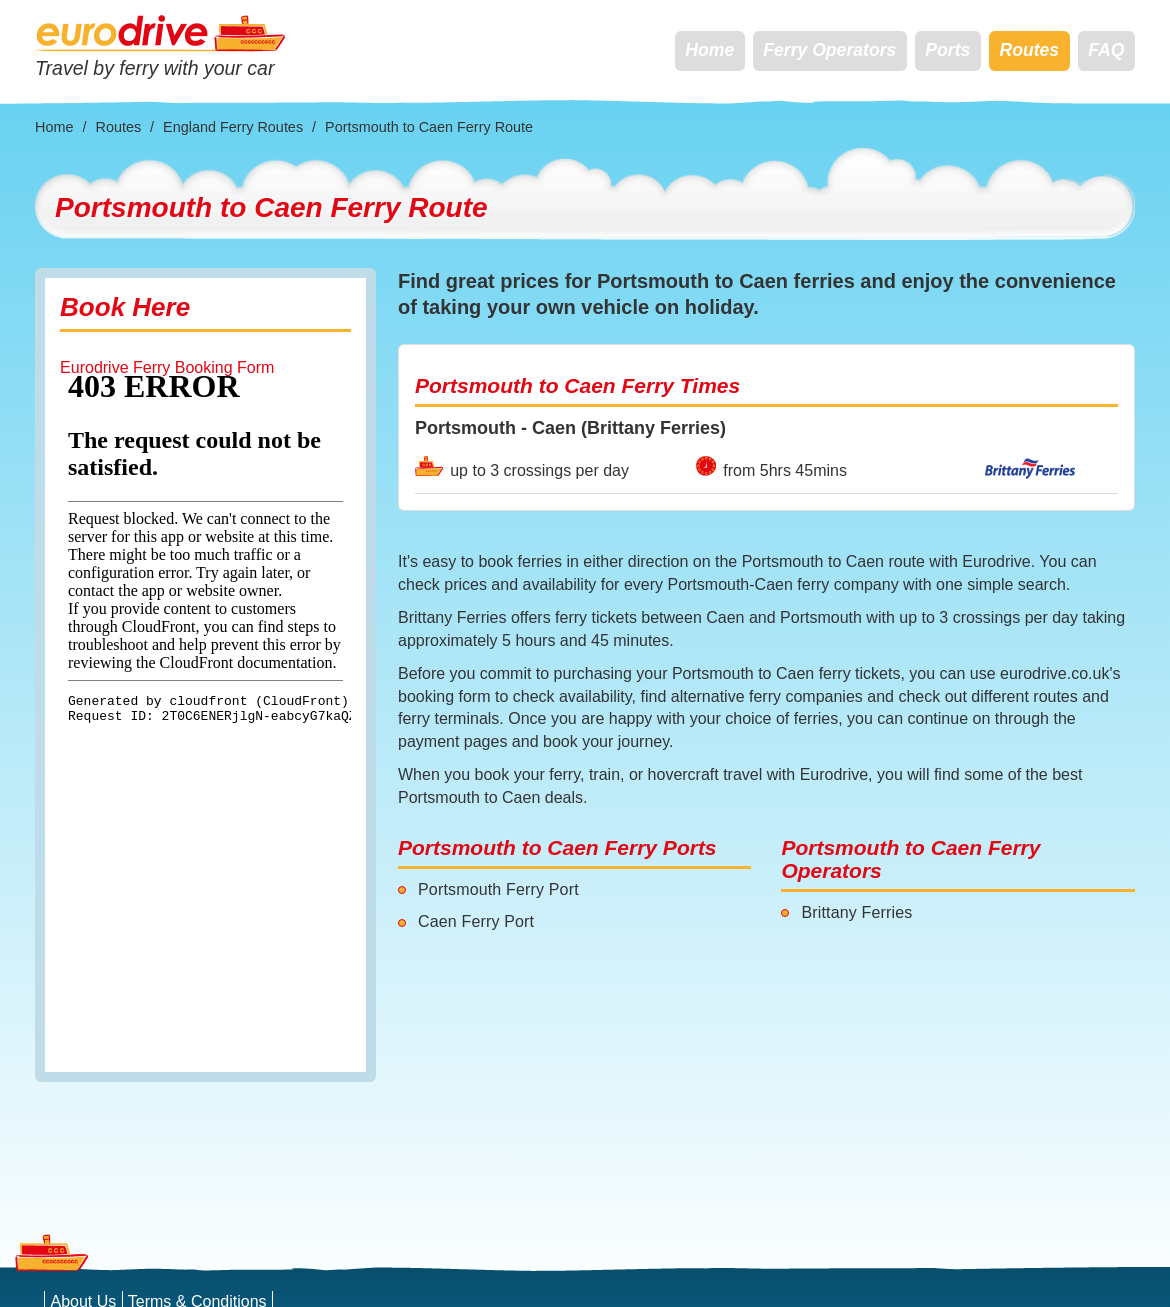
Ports (947, 50)
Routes (1029, 50)
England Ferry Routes (233, 127)
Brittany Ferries (856, 912)
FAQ (1106, 50)
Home (709, 50)
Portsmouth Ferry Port (498, 889)
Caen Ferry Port (476, 921)
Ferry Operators (829, 50)
